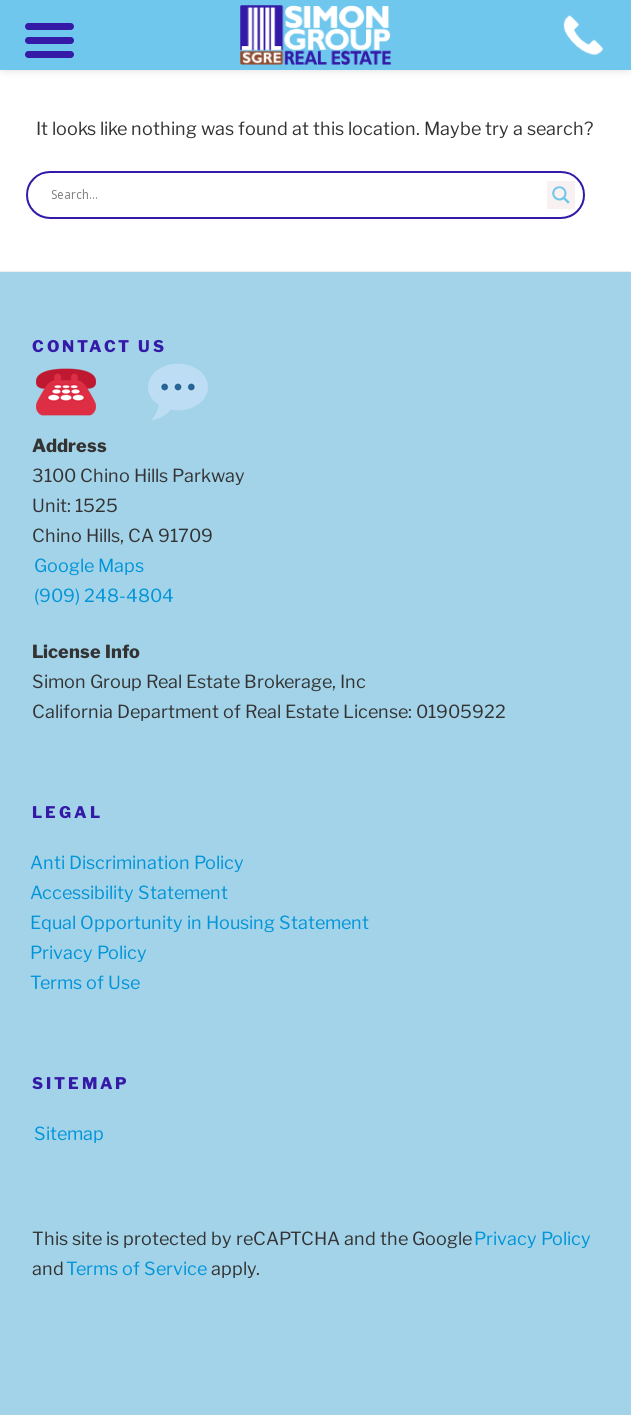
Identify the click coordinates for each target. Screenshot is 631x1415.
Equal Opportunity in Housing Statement (195, 922)
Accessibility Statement (125, 892)
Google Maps (89, 565)
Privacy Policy (84, 952)
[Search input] (296, 195)
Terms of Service (132, 1268)
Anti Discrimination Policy (133, 862)
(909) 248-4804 (104, 595)
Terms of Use (81, 982)
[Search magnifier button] (561, 195)
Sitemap (65, 1133)
